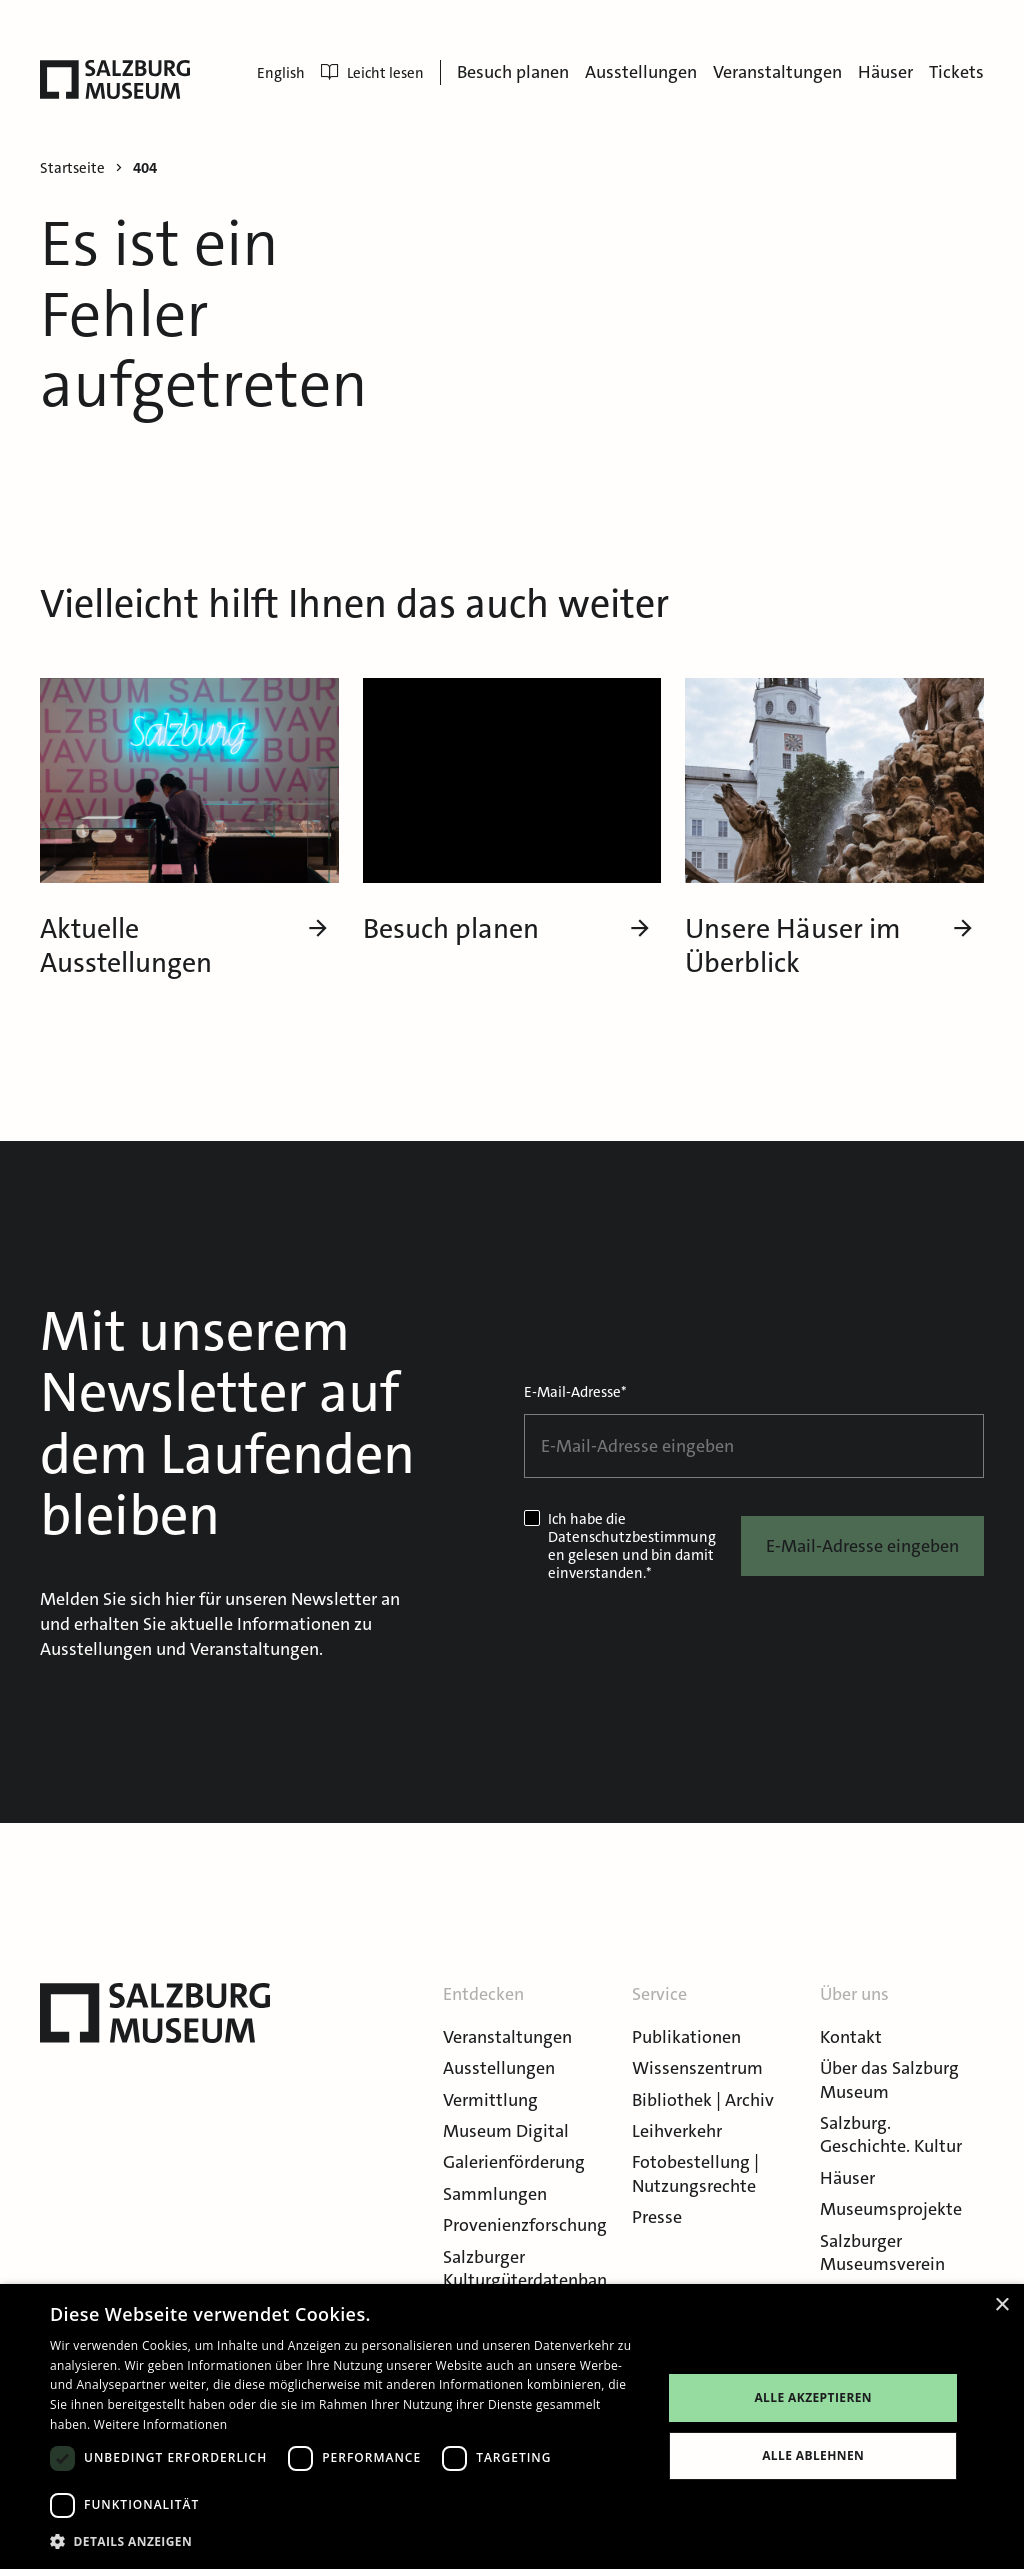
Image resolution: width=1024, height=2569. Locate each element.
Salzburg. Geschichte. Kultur (891, 2134)
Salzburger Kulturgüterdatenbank (525, 2280)
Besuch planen (513, 72)
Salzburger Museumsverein (882, 2252)
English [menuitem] (281, 73)
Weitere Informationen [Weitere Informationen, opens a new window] (161, 2424)
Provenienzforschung (525, 2225)
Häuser (885, 72)
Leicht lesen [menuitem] (372, 73)
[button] (347, 2541)
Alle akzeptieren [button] (813, 2397)
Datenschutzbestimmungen (632, 1546)
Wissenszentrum (697, 2068)
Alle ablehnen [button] (813, 2455)
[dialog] (512, 2426)
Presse (657, 2217)
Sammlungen (495, 2194)
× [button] (1001, 2305)
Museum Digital (506, 2131)
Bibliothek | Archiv (703, 2100)
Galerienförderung (514, 2162)
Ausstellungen (641, 72)
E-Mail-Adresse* (575, 1392)
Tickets (956, 72)
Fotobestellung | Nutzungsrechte (695, 2173)
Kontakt (851, 2037)
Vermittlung (490, 2100)
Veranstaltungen (777, 72)
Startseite (72, 168)
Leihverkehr (677, 2131)
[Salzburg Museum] (115, 79)
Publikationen (686, 2037)
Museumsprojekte (891, 2209)
